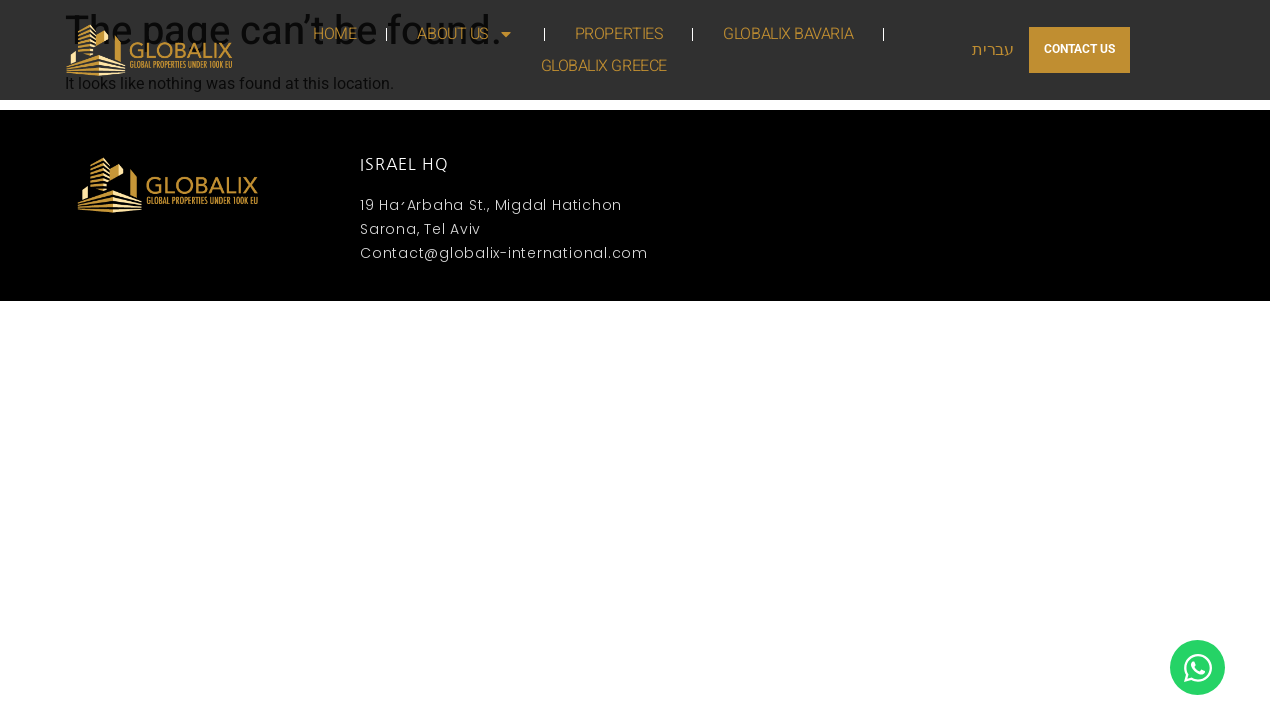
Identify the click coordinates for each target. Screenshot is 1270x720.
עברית (992, 50)
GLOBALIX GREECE (604, 66)
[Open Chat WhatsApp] (1197, 667)
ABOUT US (465, 34)
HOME (334, 34)
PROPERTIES (619, 34)
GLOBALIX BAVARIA (788, 34)
